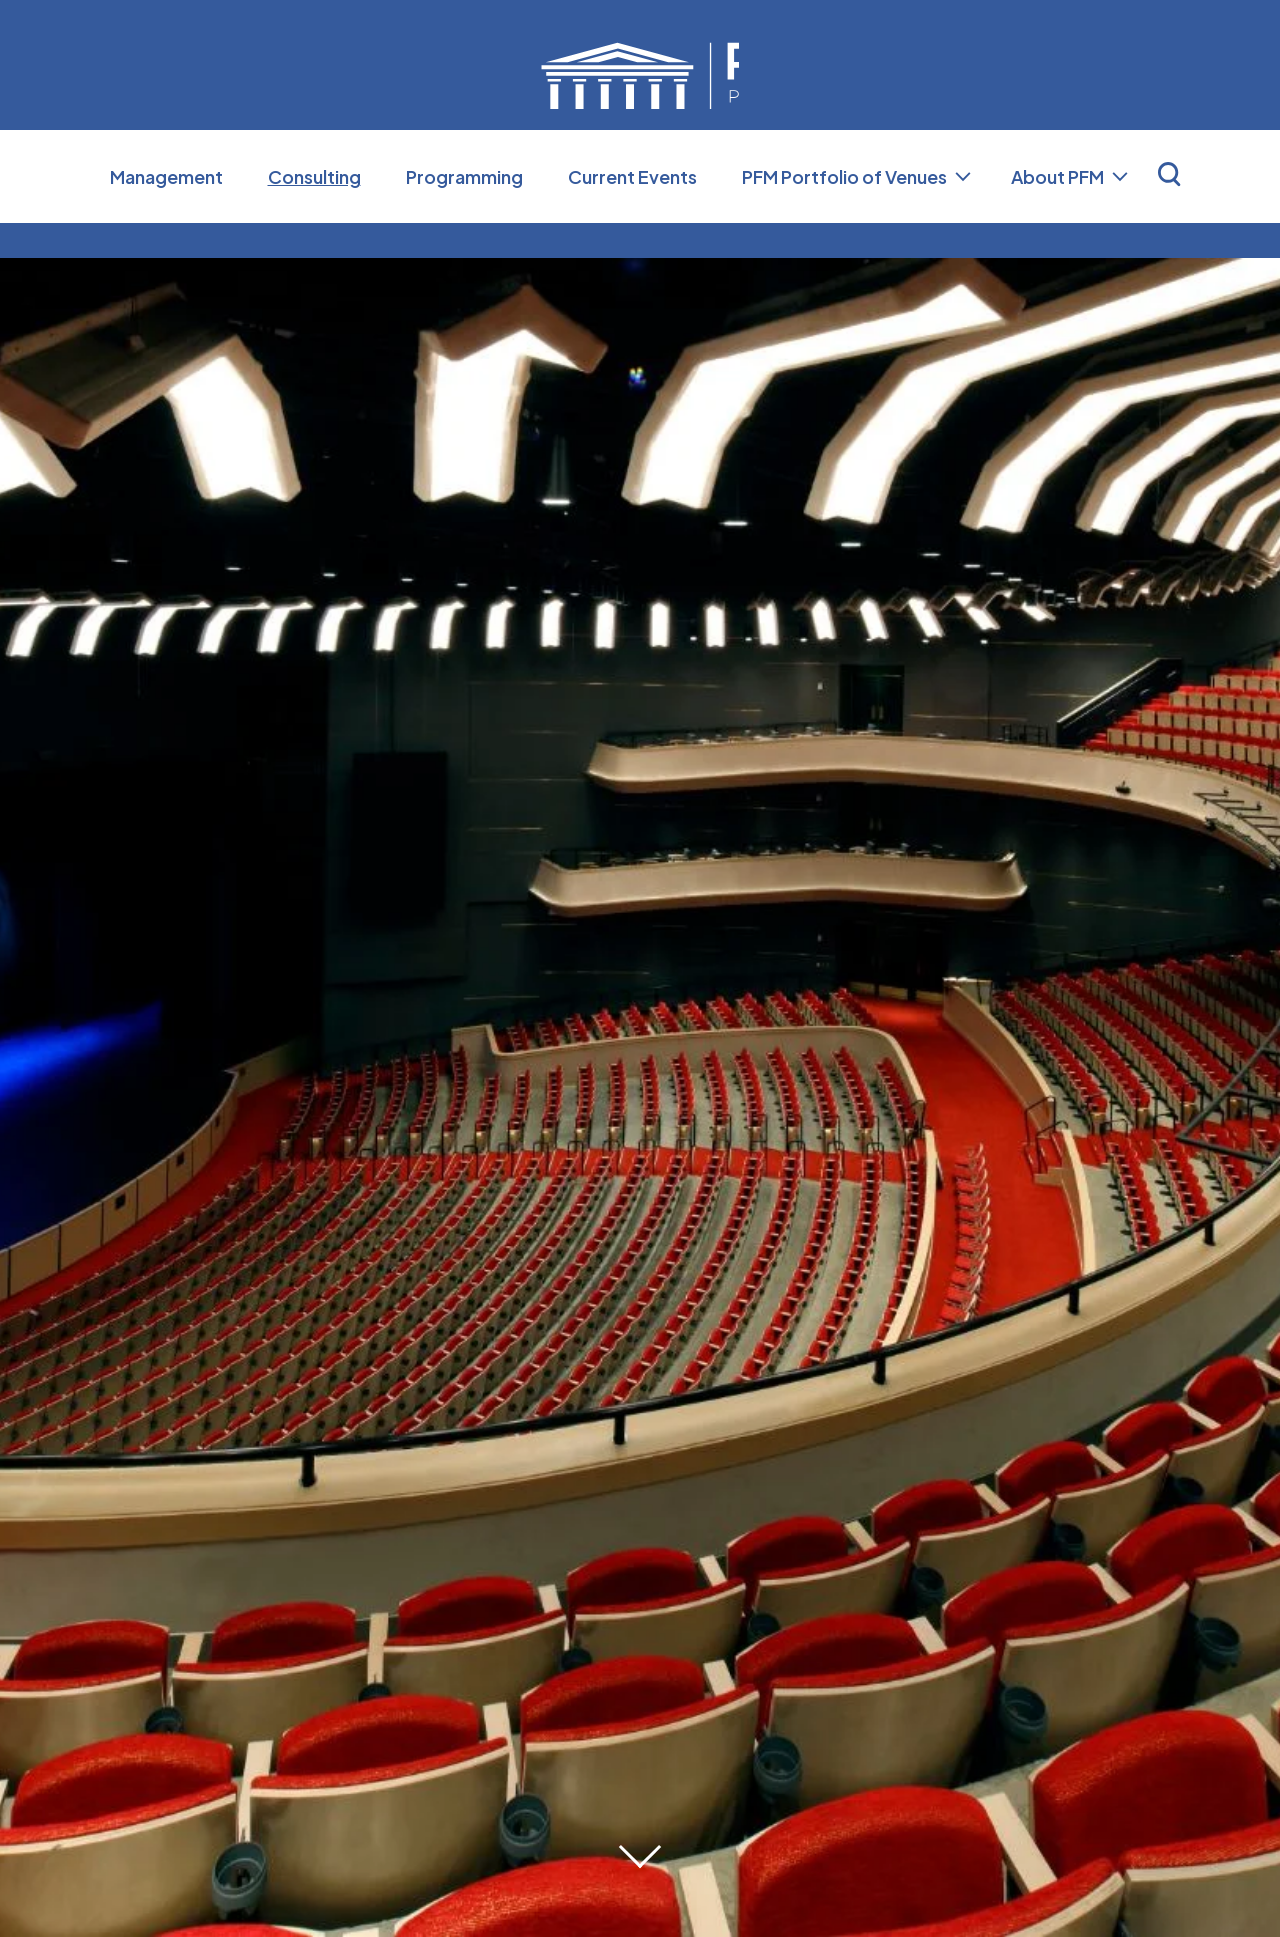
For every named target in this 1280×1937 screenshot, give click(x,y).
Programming (464, 211)
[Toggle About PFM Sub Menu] (1120, 212)
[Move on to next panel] (640, 1847)
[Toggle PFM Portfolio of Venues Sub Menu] (963, 212)
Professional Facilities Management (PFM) (640, 93)
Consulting (314, 211)
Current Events (632, 211)
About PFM (1057, 211)
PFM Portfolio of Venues (844, 211)
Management (166, 211)
